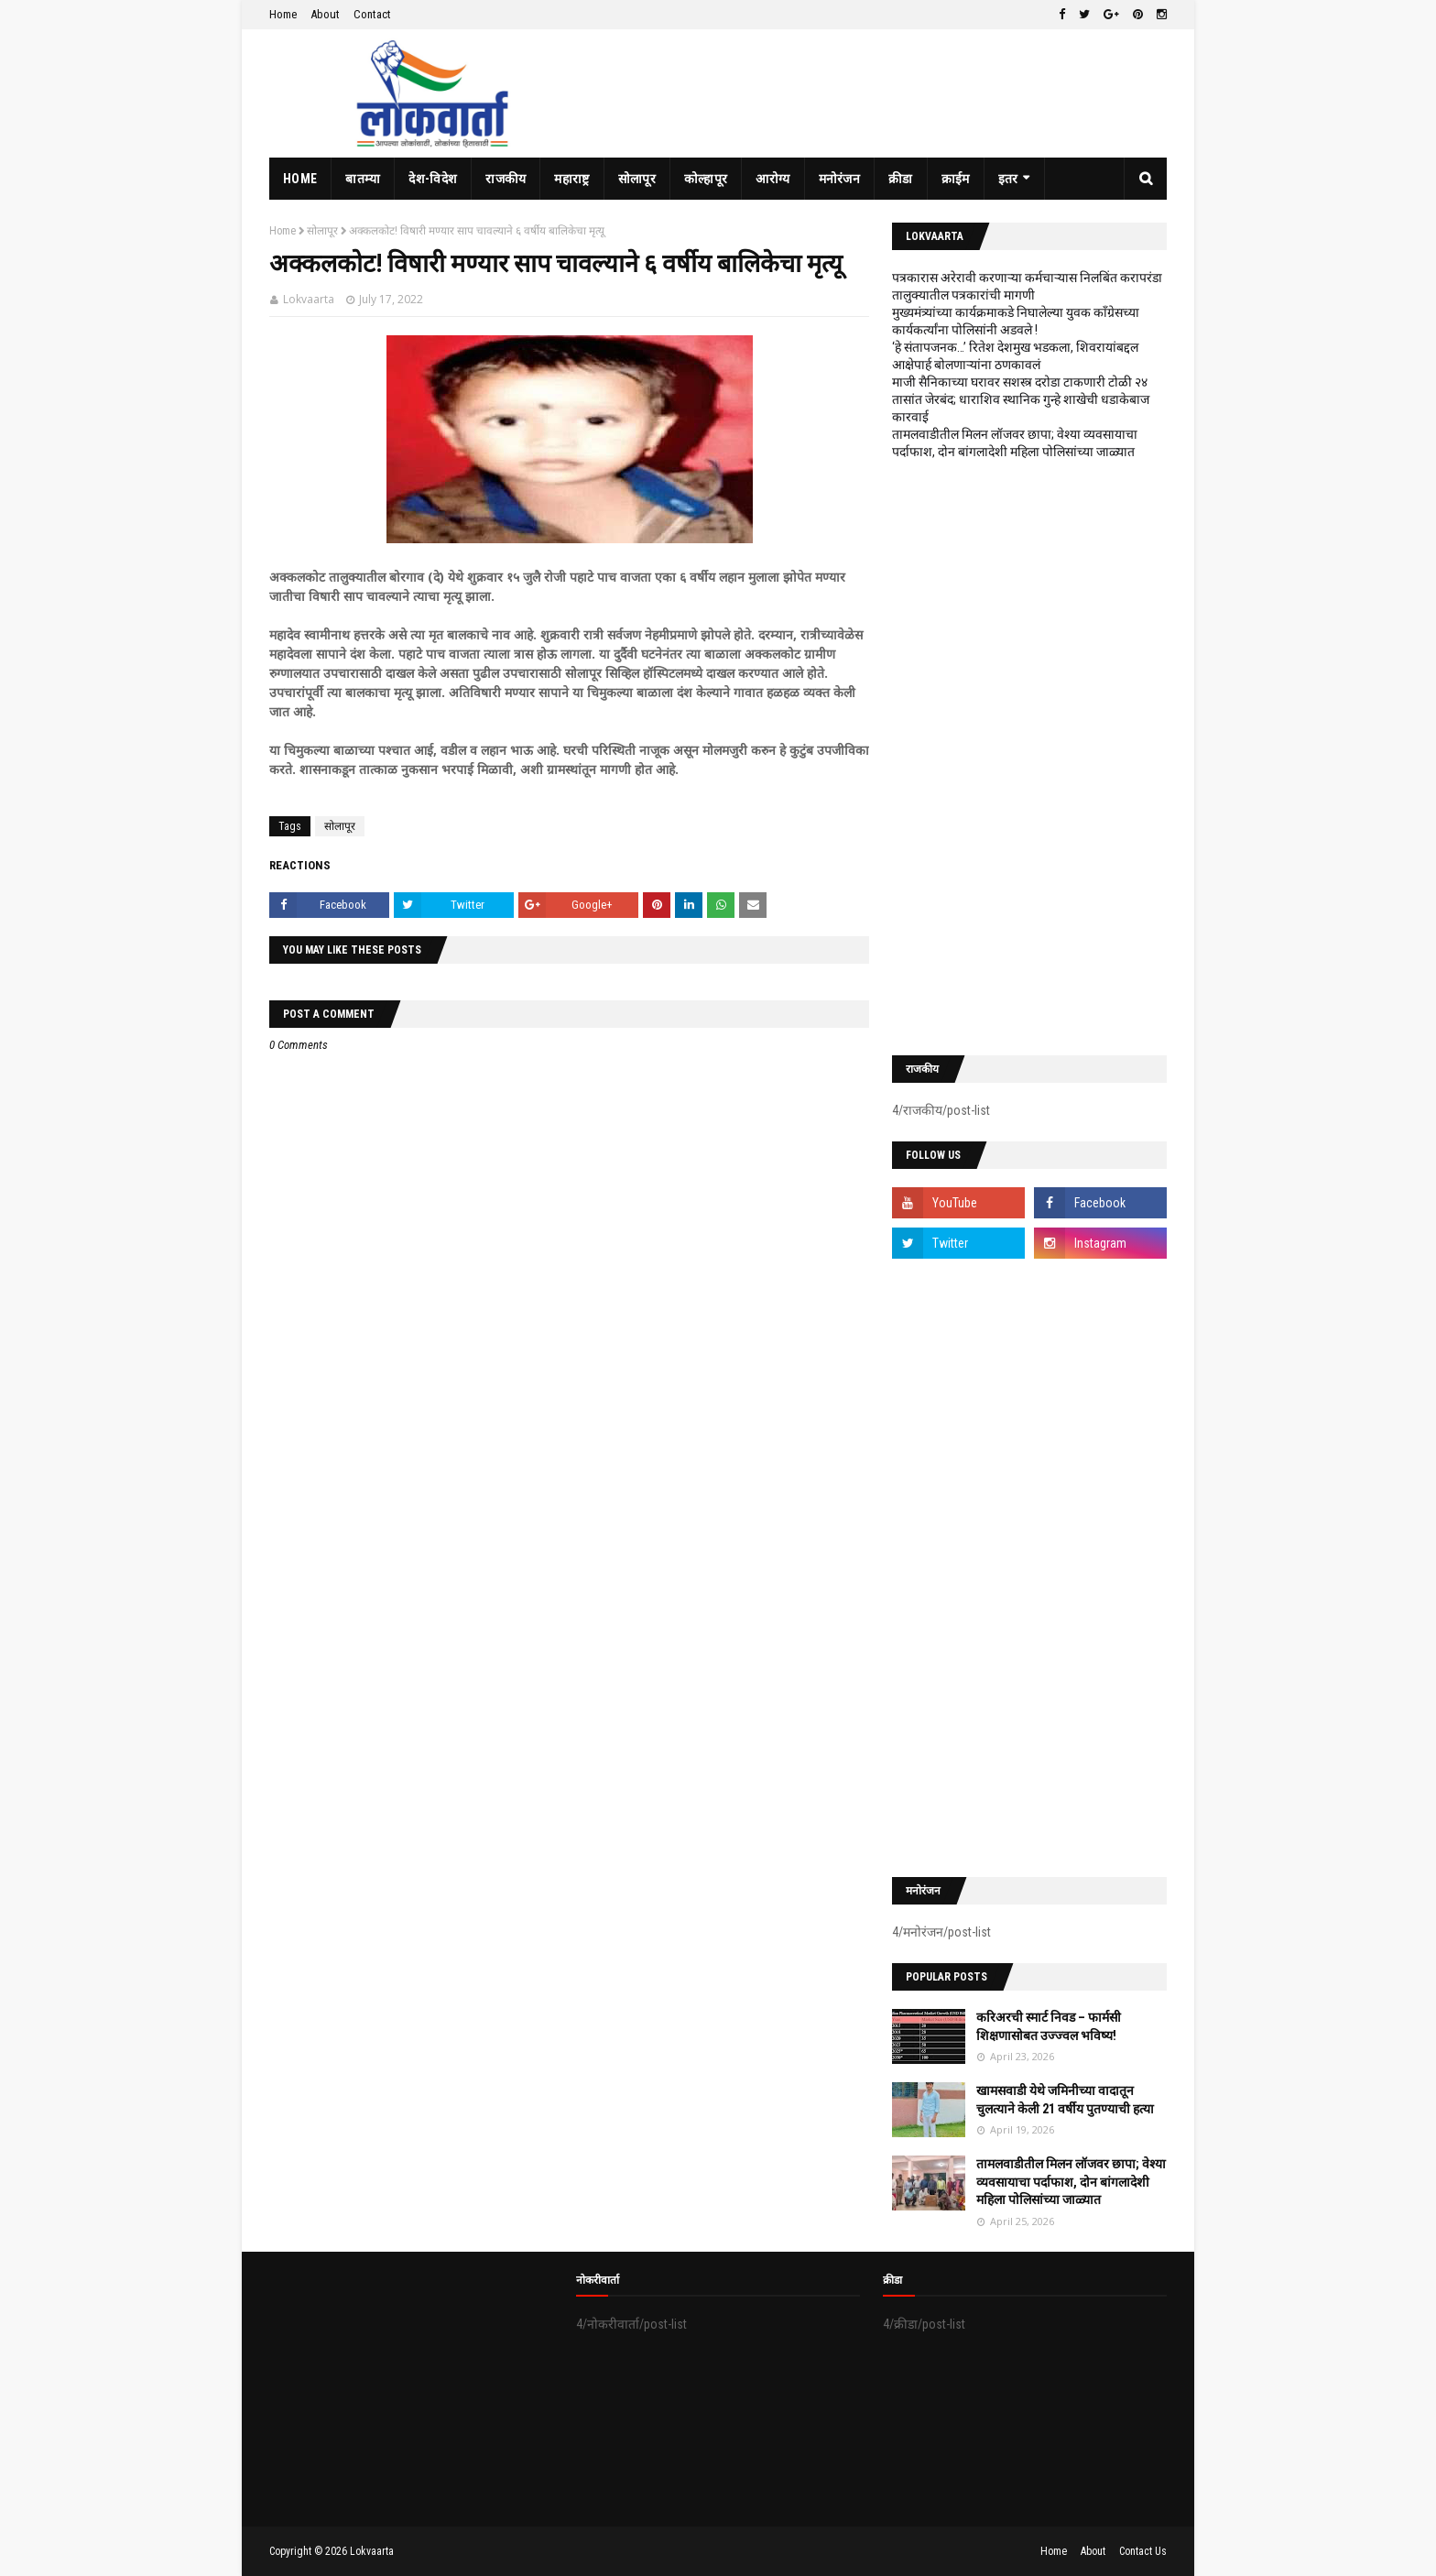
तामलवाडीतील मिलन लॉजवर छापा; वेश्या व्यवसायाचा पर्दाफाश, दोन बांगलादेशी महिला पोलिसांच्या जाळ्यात (1071, 2181)
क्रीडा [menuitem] (900, 178)
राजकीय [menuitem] (505, 178)
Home (283, 14)
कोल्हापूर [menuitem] (706, 178)
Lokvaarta (308, 299)
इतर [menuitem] (1008, 178)
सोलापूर (322, 230)
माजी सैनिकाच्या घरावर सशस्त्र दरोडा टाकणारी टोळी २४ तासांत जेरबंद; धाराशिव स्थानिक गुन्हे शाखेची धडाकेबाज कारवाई (1020, 399)
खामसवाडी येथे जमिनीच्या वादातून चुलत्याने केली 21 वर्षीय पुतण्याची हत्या (1065, 2099)
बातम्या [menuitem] (362, 178)
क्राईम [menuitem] (955, 178)
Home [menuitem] (300, 178)
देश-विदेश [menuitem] (432, 178)
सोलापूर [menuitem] (637, 178)
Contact (372, 14)
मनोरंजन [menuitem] (840, 178)
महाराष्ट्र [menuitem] (571, 178)
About (325, 14)
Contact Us (1143, 2551)
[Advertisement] (1029, 757)
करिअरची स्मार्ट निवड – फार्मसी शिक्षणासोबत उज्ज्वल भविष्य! (1048, 2026)
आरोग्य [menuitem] (772, 178)
